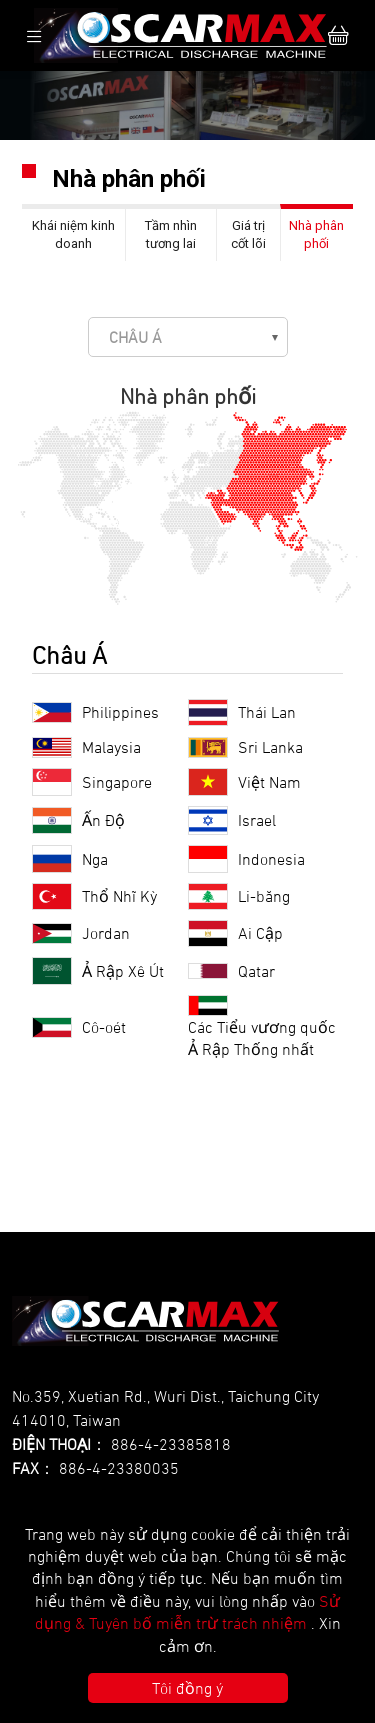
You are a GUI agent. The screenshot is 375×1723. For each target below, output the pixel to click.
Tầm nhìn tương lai (171, 234)
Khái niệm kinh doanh (73, 234)
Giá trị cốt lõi (248, 234)
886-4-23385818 (171, 1444)
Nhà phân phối (316, 234)
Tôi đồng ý (187, 1688)
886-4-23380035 (119, 1468)
